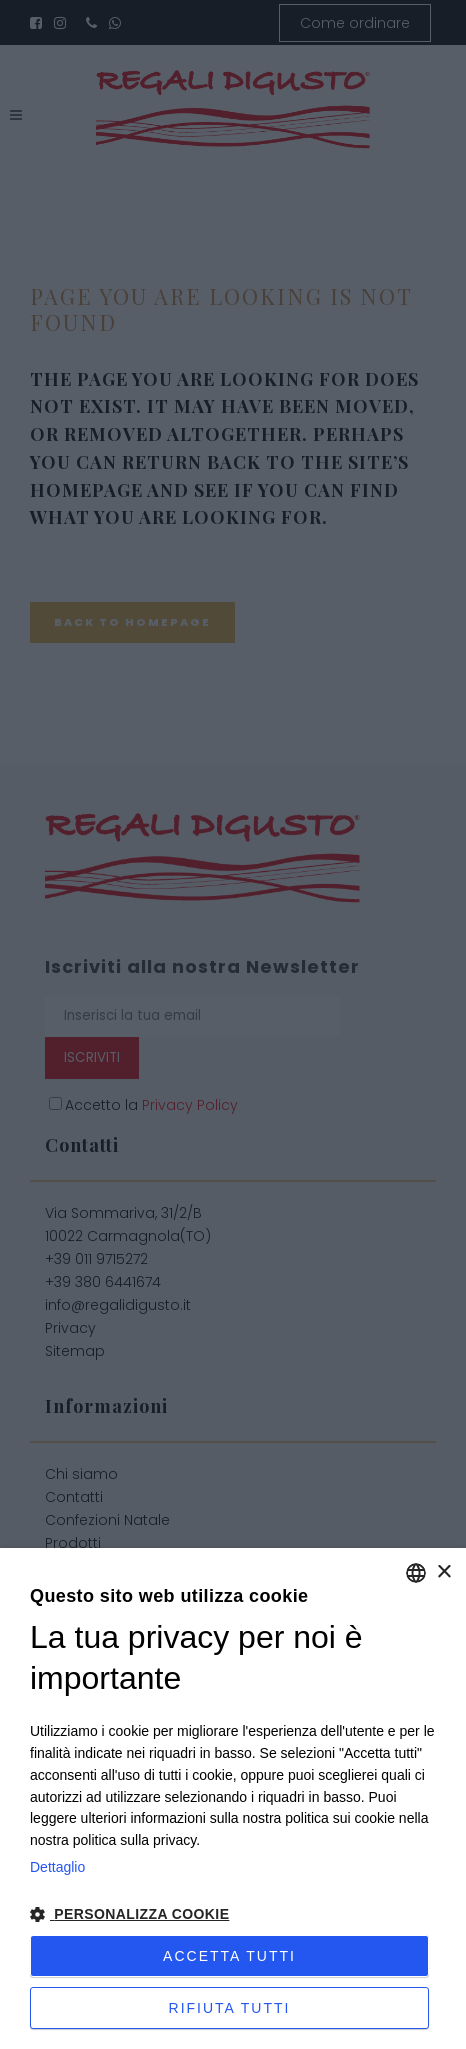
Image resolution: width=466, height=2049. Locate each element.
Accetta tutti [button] (229, 1956)
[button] (233, 1915)
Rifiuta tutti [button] (230, 2008)
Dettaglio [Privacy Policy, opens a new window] (57, 1867)
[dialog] (233, 1798)
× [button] (443, 1572)
